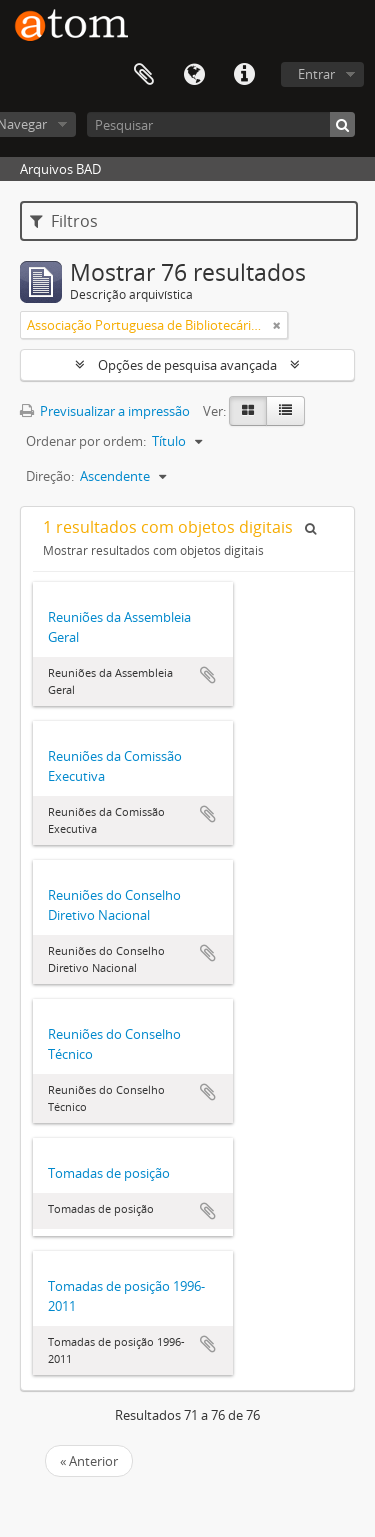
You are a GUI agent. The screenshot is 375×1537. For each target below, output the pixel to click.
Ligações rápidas (244, 75)
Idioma (194, 75)
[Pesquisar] (221, 124)
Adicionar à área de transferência (208, 675)
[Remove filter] (277, 325)
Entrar (316, 74)
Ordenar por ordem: (86, 441)
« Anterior (89, 1461)
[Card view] (248, 411)
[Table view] (285, 411)
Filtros (64, 221)
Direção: (50, 476)
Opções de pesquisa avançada (187, 365)
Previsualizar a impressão (105, 411)
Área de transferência (144, 75)
